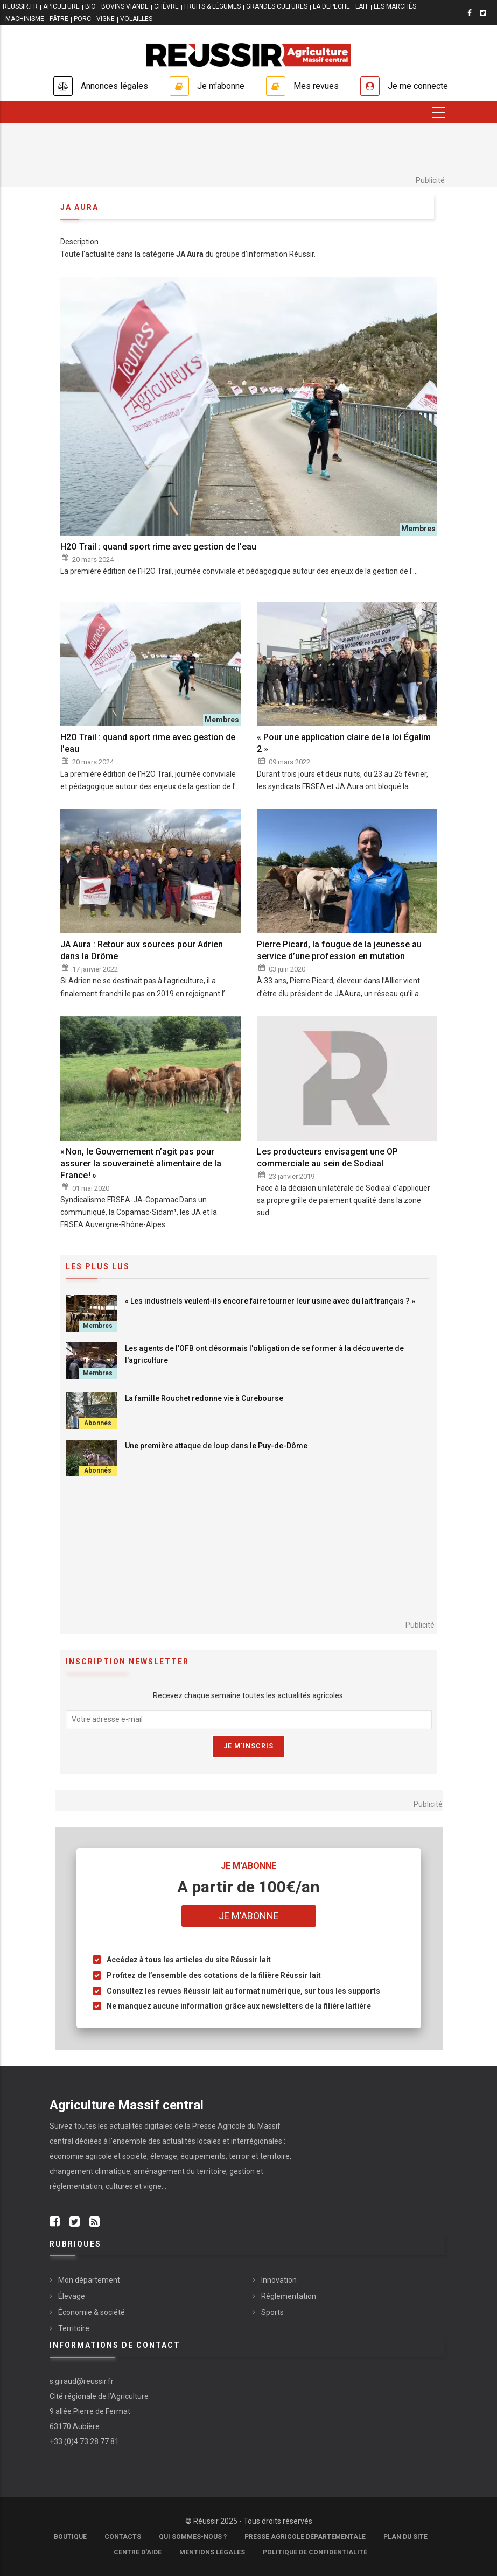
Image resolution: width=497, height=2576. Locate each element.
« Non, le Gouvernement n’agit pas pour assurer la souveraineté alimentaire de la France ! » (140, 1163)
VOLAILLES (136, 19)
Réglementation (288, 2296)
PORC (82, 19)
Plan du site (405, 2536)
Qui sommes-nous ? (193, 2536)
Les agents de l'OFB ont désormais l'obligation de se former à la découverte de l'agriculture (264, 1354)
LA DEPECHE (331, 6)
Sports (272, 2312)
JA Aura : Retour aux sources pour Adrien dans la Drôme (141, 950)
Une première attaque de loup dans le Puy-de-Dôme (216, 1445)
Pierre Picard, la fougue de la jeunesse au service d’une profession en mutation (339, 950)
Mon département (89, 2280)
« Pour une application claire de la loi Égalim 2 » (344, 743)
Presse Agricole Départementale (305, 2536)
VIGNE (105, 19)
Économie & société (91, 2312)
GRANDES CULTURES (276, 6)
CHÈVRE (166, 6)
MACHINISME (24, 19)
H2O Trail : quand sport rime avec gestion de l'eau (158, 546)
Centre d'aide (138, 2552)
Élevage (71, 2296)
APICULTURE (61, 6)
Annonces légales (114, 86)
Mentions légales (212, 2552)
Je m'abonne (220, 86)
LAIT (361, 6)
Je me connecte (418, 86)
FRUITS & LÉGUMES (212, 6)
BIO (90, 6)
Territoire (73, 2328)
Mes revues (316, 86)
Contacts (122, 2536)
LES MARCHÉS (395, 6)
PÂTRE (59, 19)
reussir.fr (20, 6)
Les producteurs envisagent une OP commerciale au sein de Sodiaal (327, 1157)
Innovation (279, 2280)
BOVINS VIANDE (125, 6)
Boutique (70, 2536)
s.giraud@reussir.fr (82, 2381)
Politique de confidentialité (315, 2552)
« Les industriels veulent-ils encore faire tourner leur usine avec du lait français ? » (270, 1301)
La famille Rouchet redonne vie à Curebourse (204, 1398)
